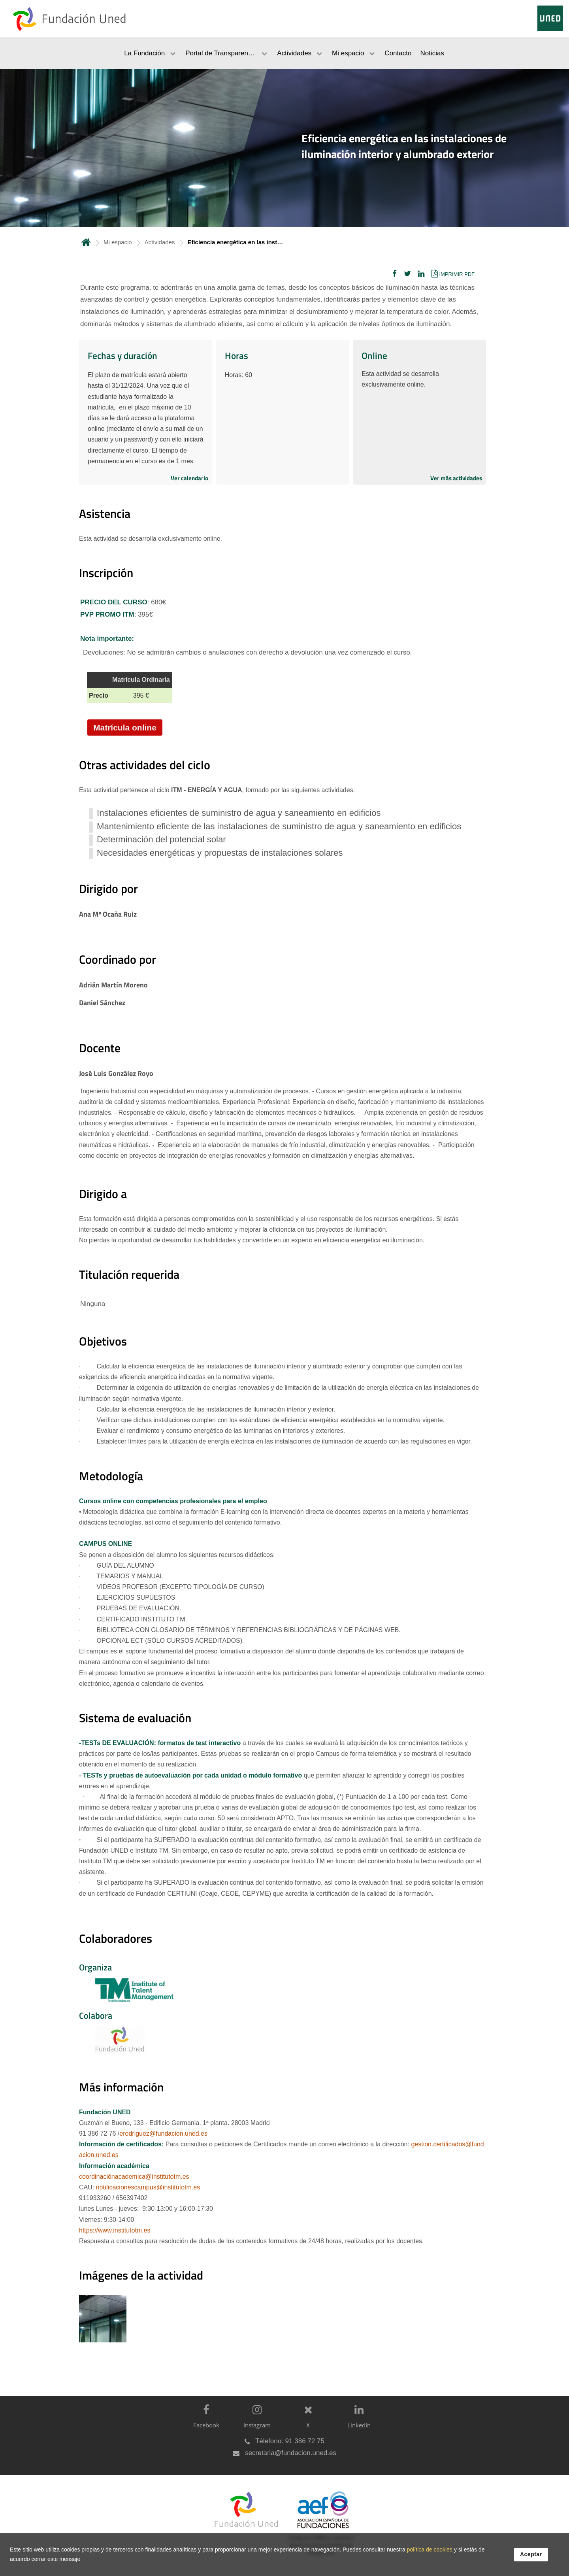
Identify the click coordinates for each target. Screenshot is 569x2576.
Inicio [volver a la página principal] (86, 242)
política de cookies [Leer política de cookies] (429, 2555)
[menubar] (284, 53)
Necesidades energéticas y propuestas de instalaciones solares (220, 853)
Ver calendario (189, 478)
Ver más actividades (456, 478)
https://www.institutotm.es (115, 2230)
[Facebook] (204, 2423)
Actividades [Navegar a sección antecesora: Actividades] (160, 242)
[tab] (284, 148)
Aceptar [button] (531, 2560)
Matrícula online (124, 727)
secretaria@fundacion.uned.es (290, 2453)
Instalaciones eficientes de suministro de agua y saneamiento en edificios (239, 813)
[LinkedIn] (357, 2423)
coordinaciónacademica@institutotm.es (134, 2176)
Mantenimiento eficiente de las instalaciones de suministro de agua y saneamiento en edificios (279, 826)
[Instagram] (255, 2423)
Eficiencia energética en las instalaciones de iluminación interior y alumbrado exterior (404, 146)
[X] (306, 2423)
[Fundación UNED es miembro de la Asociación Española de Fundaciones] (319, 2529)
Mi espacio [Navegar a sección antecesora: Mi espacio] (118, 242)
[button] (394, 274)
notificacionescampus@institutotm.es (148, 2187)
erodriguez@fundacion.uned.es (163, 2133)
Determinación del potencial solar (161, 839)
